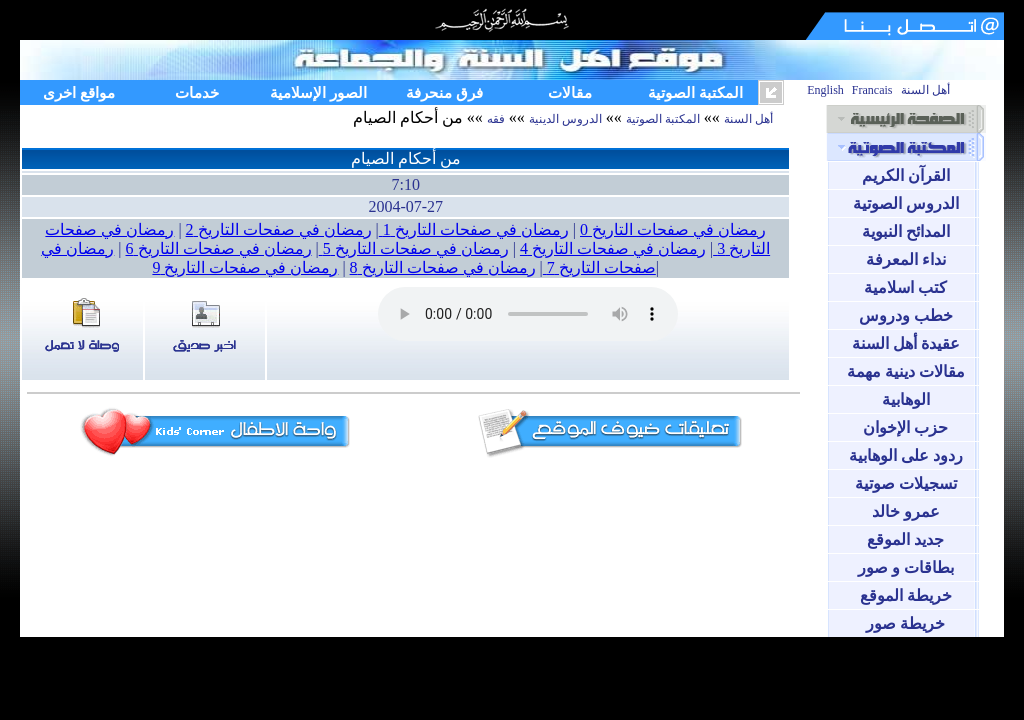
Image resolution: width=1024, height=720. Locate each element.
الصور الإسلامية (318, 92)
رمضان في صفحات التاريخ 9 (245, 267)
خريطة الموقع (906, 595)
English (825, 90)
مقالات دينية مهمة (906, 371)
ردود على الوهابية (906, 455)
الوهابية (906, 399)
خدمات (197, 92)
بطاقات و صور (906, 567)
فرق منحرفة (444, 92)
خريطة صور (905, 623)
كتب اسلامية (905, 287)
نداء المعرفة (906, 259)
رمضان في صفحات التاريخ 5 (414, 248)
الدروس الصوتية (906, 203)
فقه (496, 119)
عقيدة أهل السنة (906, 343)
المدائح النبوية (906, 231)
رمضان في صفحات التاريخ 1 (474, 229)
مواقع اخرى (79, 92)
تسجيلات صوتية (906, 483)
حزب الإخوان (905, 427)
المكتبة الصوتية (695, 92)
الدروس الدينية (565, 119)
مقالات (570, 92)
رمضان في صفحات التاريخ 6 (219, 248)
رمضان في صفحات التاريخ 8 (443, 267)
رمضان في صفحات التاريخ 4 (613, 248)
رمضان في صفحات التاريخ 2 (279, 229)
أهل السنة (925, 90)
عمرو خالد (906, 511)
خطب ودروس (906, 315)
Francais (872, 90)
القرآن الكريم (906, 175)
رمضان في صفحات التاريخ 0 (673, 229)
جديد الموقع (905, 539)
